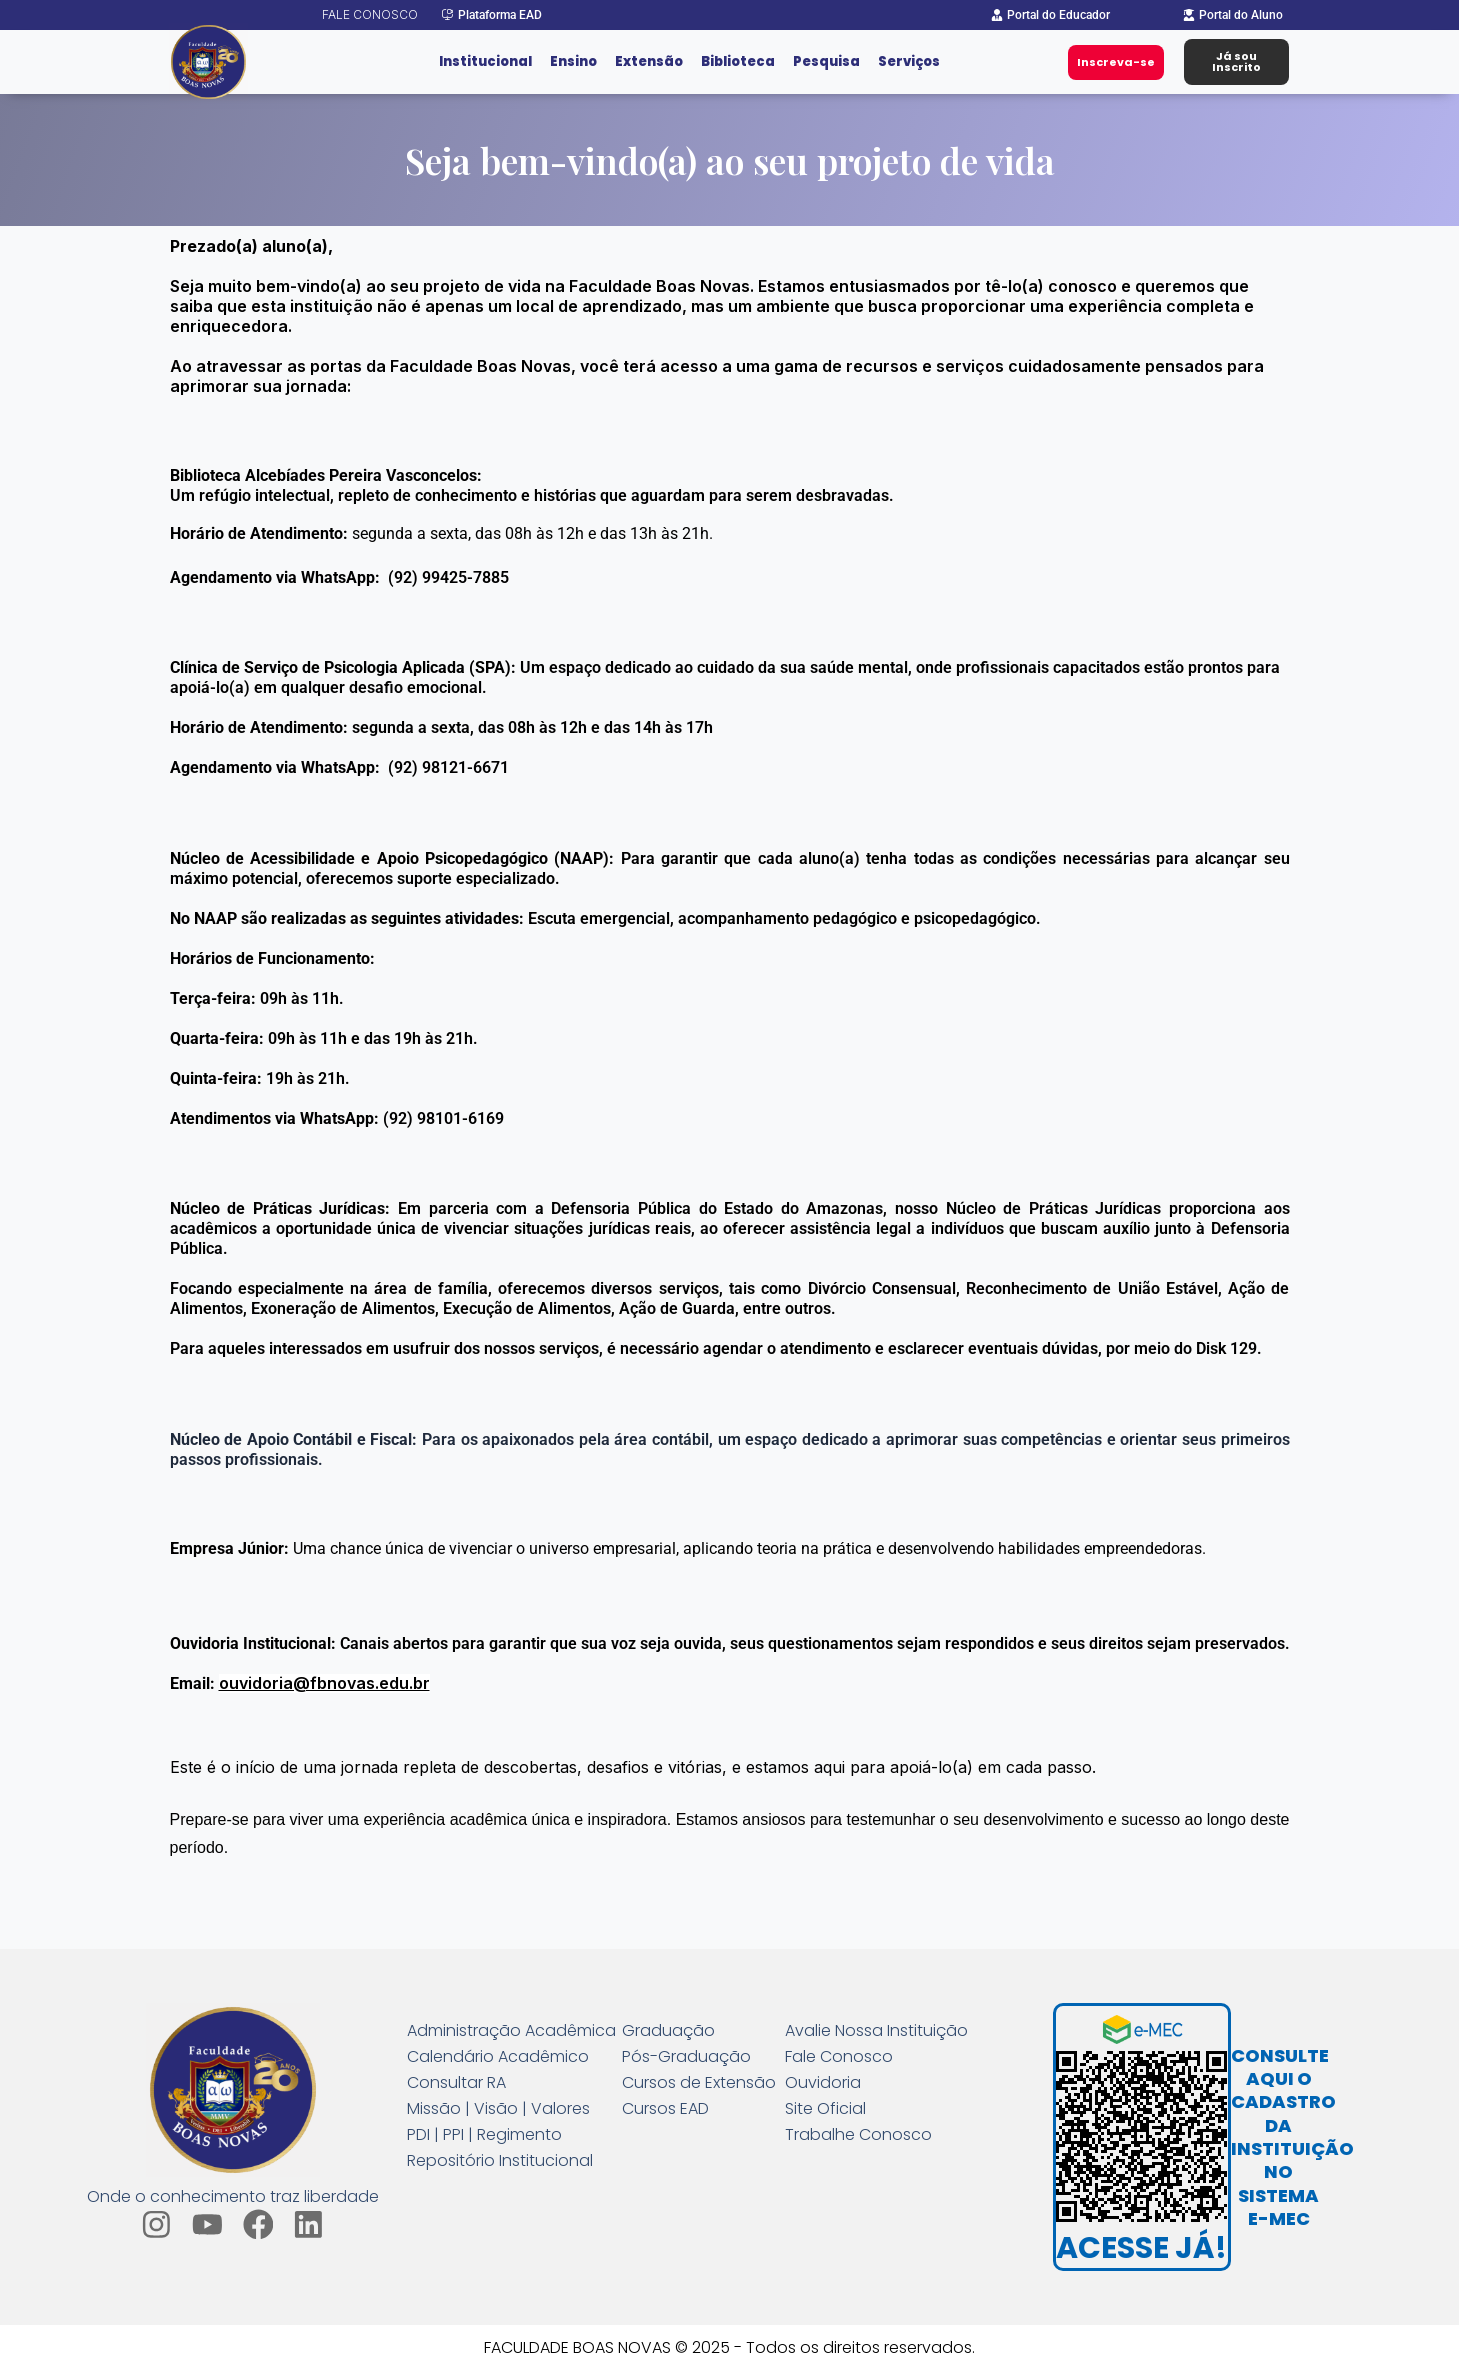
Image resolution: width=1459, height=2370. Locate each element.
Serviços (909, 61)
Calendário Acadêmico (498, 2057)
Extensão (649, 61)
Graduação (668, 2031)
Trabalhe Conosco (858, 2135)
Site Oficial (825, 2109)
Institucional (485, 61)
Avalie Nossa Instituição (876, 2031)
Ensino (573, 61)
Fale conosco (370, 14)
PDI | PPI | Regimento (484, 2135)
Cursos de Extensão (699, 2083)
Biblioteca (738, 61)
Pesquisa (826, 61)
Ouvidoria (823, 2083)
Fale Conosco (839, 2057)
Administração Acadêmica (511, 2031)
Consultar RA (456, 2083)
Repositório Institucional (500, 2161)
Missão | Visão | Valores (498, 2109)
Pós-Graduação (686, 2057)
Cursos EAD (665, 2109)
